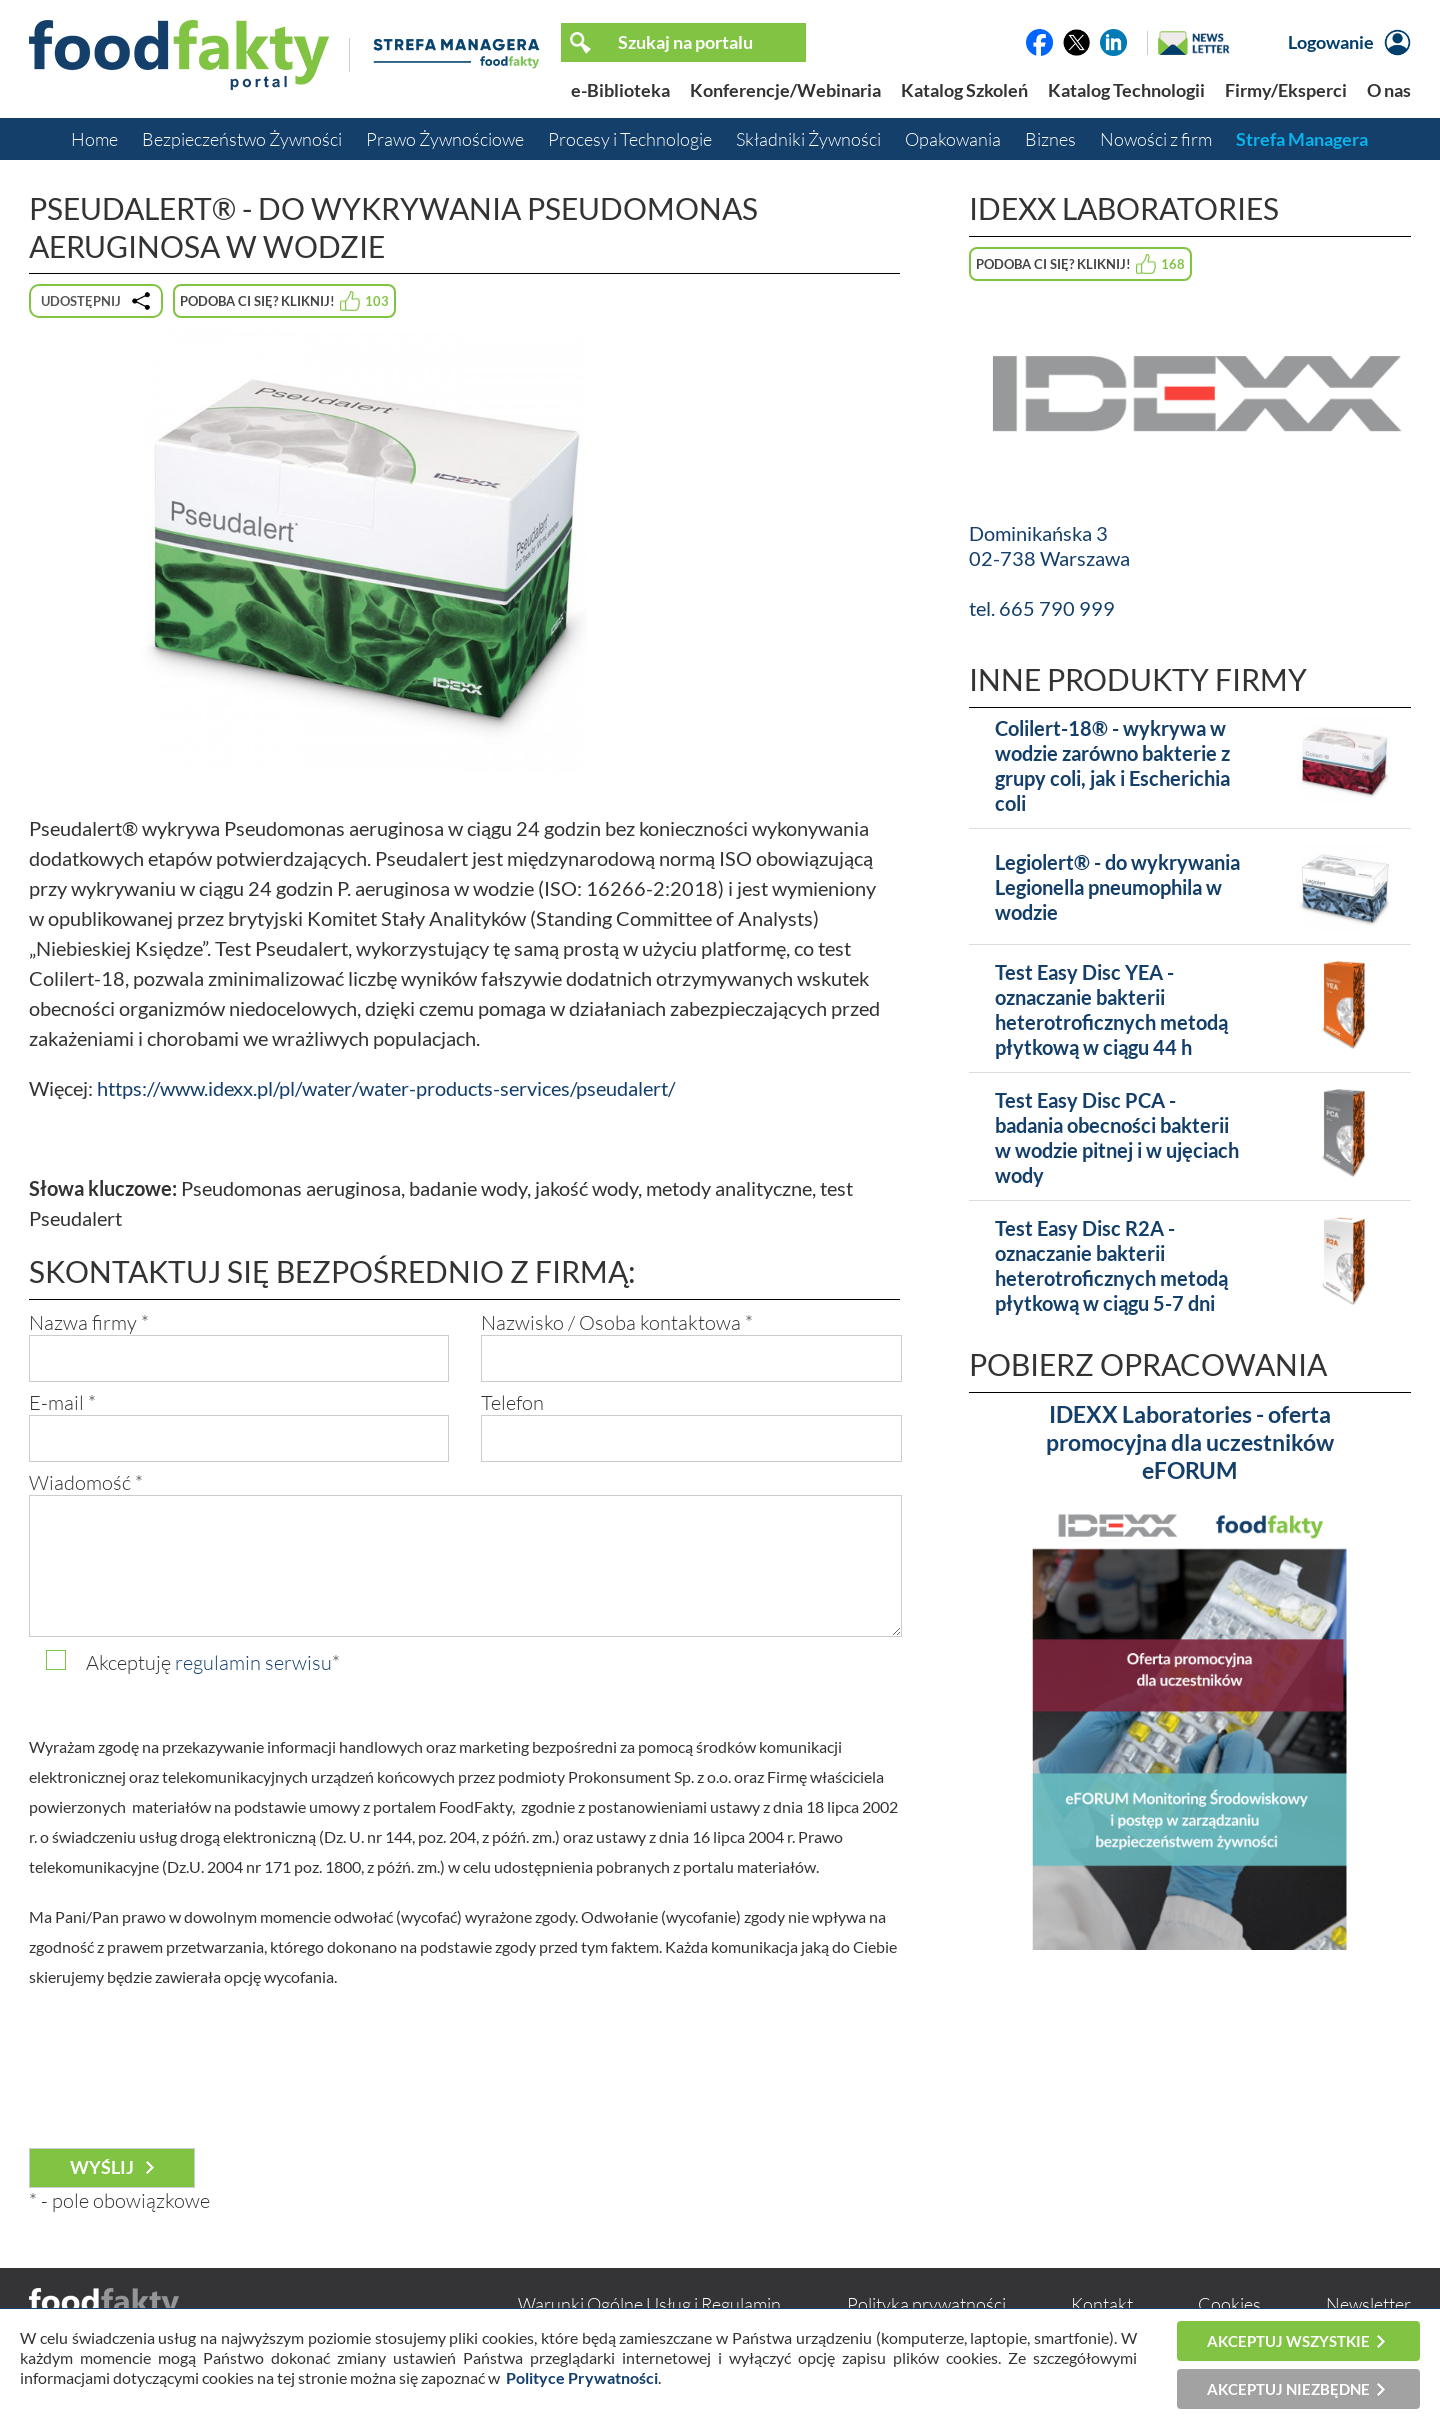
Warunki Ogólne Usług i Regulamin (649, 2304)
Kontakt (1102, 2304)
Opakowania (953, 139)
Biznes (1050, 139)
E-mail (62, 1402)
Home (94, 139)
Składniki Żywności (808, 139)
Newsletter (1368, 2304)
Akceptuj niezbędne (1288, 2389)
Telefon (512, 1402)
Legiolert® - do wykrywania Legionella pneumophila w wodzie (1117, 887)
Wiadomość (86, 1482)
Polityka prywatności (926, 2304)
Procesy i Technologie (630, 139)
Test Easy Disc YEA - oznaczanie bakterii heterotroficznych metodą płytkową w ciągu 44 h (1111, 1009)
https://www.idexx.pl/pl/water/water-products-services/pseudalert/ (386, 1088)
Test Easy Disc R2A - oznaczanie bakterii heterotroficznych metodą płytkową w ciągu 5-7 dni (1111, 1265)
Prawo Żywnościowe (445, 139)
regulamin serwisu (253, 1662)
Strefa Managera (1302, 139)
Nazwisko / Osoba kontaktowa (617, 1322)
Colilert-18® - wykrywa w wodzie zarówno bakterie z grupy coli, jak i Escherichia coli (1112, 765)
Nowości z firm (1156, 139)
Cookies (1229, 2304)
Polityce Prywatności (582, 2377)
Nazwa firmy (89, 1322)
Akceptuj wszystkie (1288, 2341)
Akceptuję (213, 1662)
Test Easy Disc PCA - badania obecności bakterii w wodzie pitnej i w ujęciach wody (1117, 1137)
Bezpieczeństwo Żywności (242, 139)
